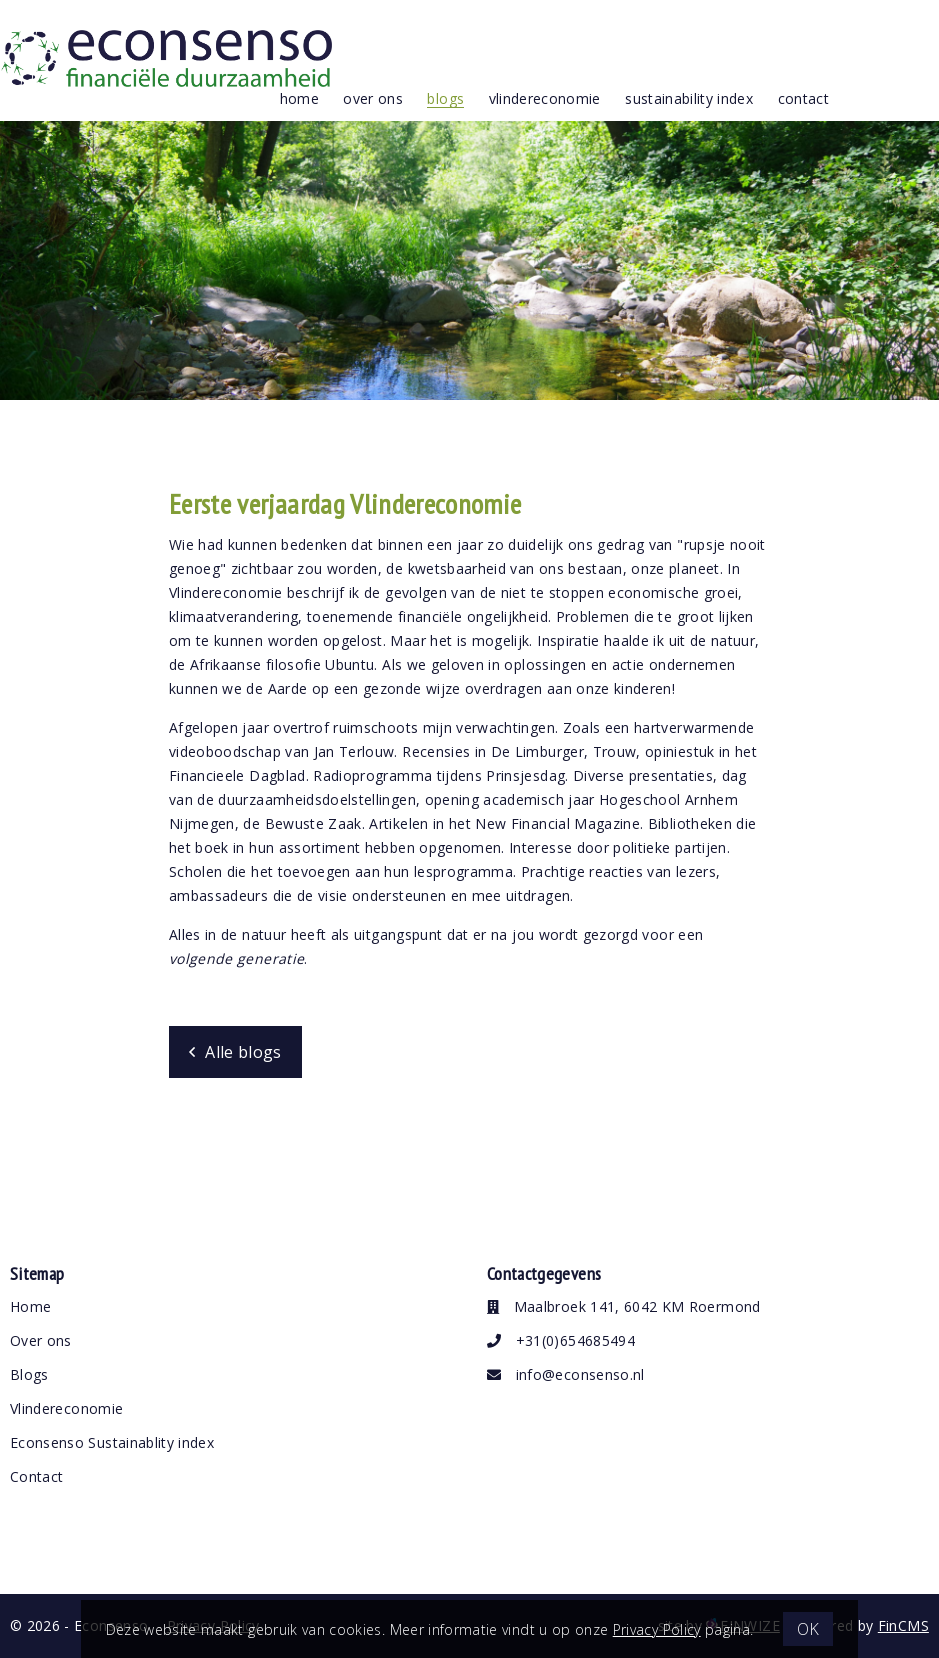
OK (808, 1629)
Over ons (41, 1340)
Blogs (29, 1374)
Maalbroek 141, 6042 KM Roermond (624, 1306)
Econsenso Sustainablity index (112, 1442)
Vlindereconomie (66, 1408)
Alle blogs (243, 1052)
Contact (36, 1476)
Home (299, 98)
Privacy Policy (657, 1629)
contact (803, 98)
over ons (373, 98)
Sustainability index (689, 98)
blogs (445, 98)
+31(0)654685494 (561, 1340)
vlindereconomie (545, 98)
